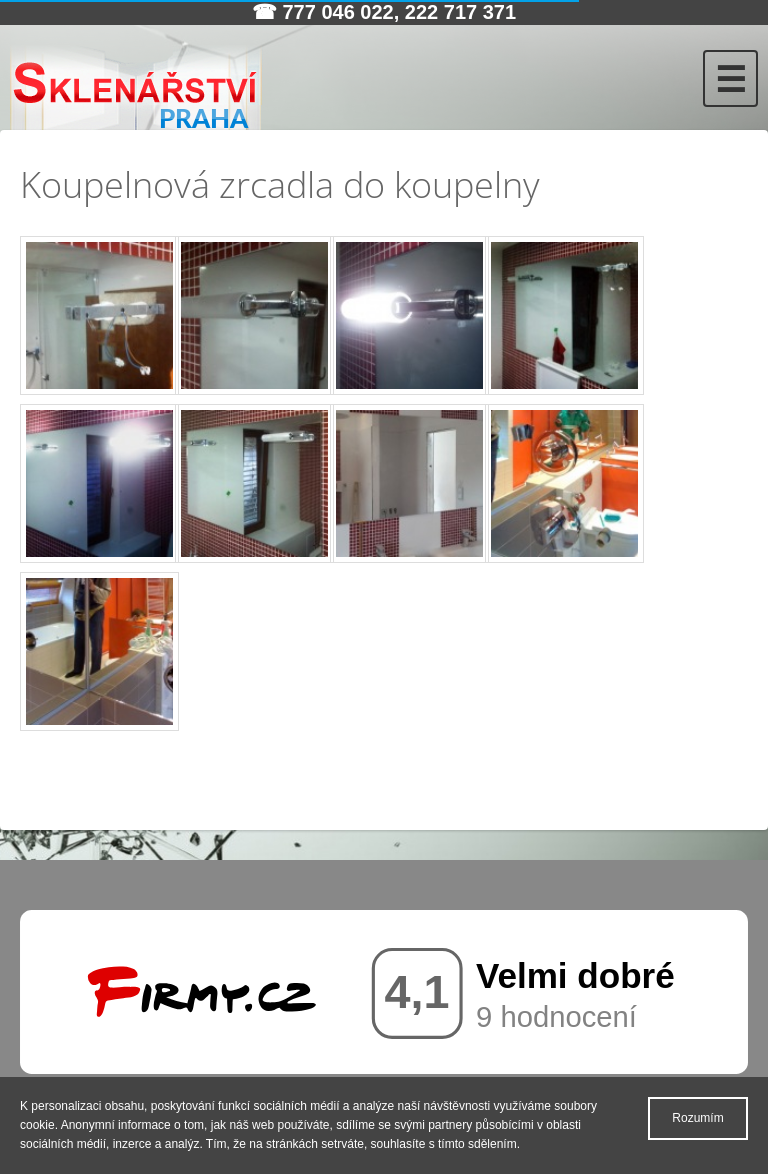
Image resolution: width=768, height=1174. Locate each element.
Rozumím (697, 1118)
